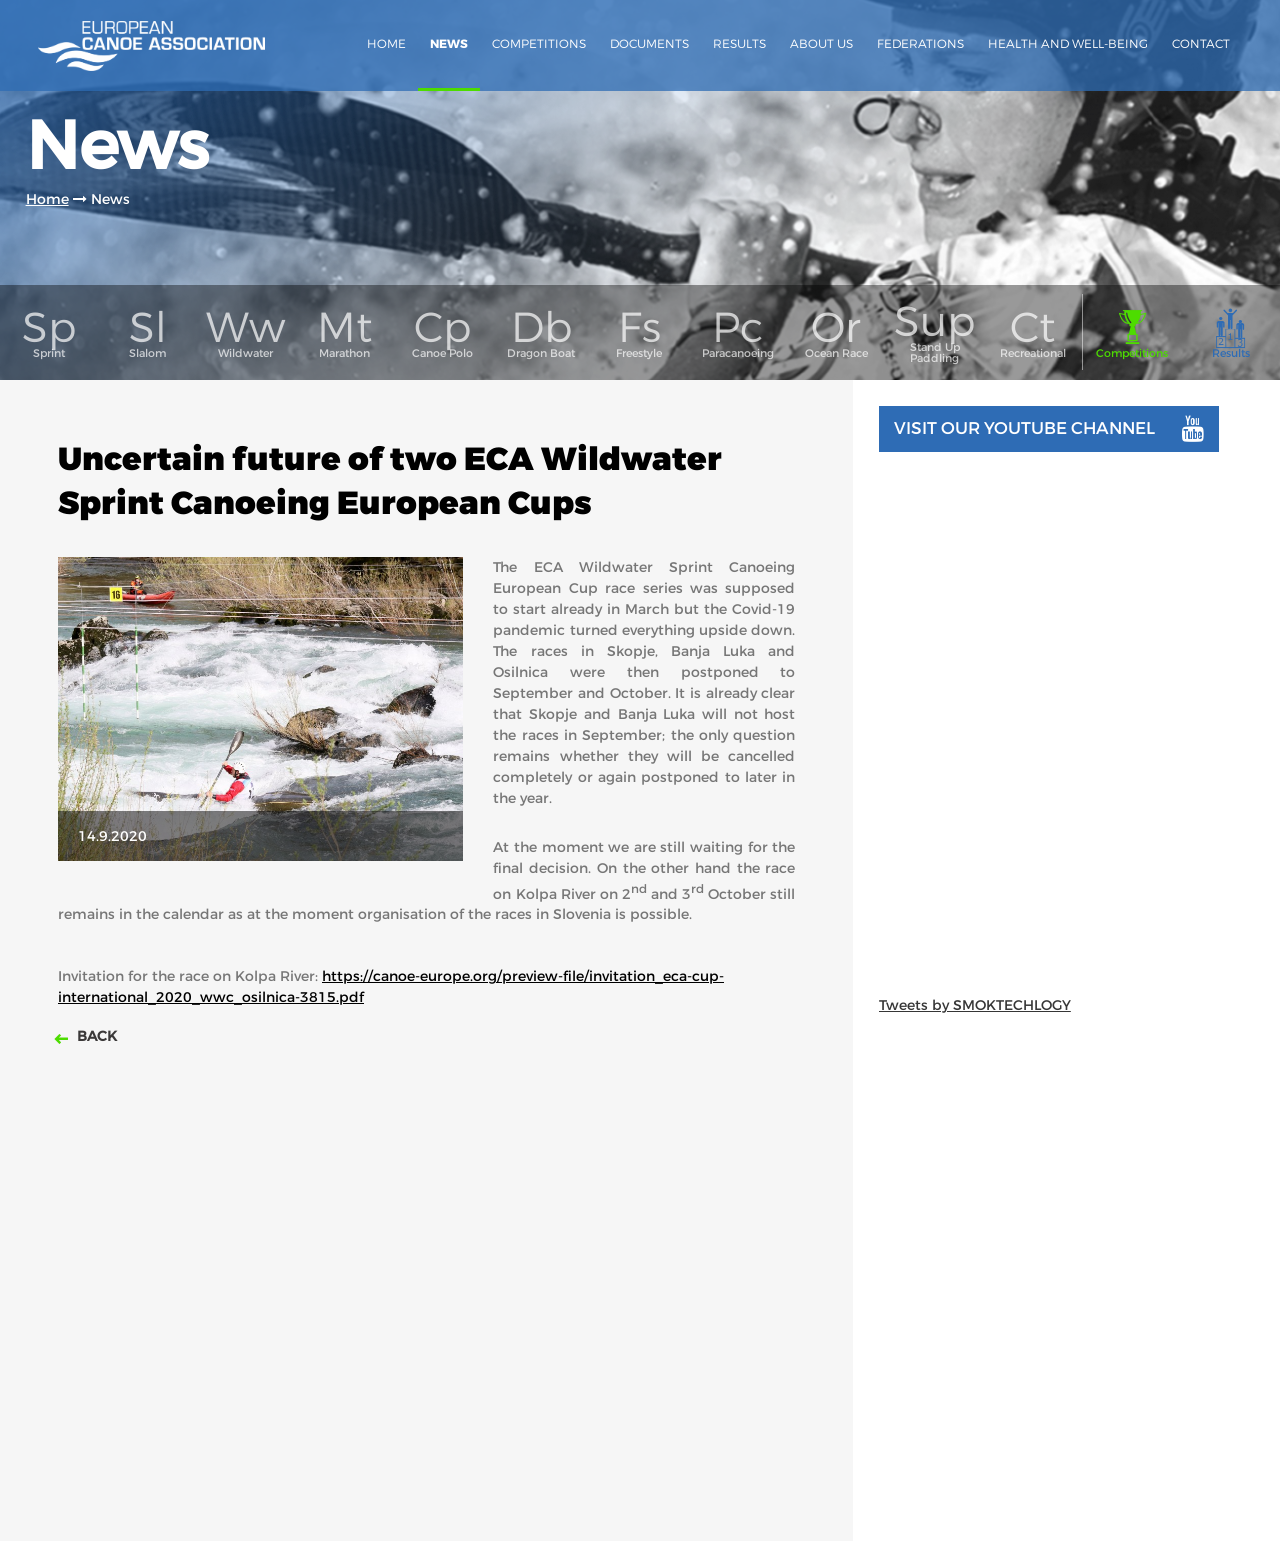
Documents (649, 43)
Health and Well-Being (1068, 43)
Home (386, 43)
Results (739, 43)
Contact (1201, 43)
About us (821, 43)
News (449, 44)
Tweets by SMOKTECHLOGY (975, 1005)
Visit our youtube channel (1049, 429)
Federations (920, 43)
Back (95, 1036)
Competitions (539, 43)
